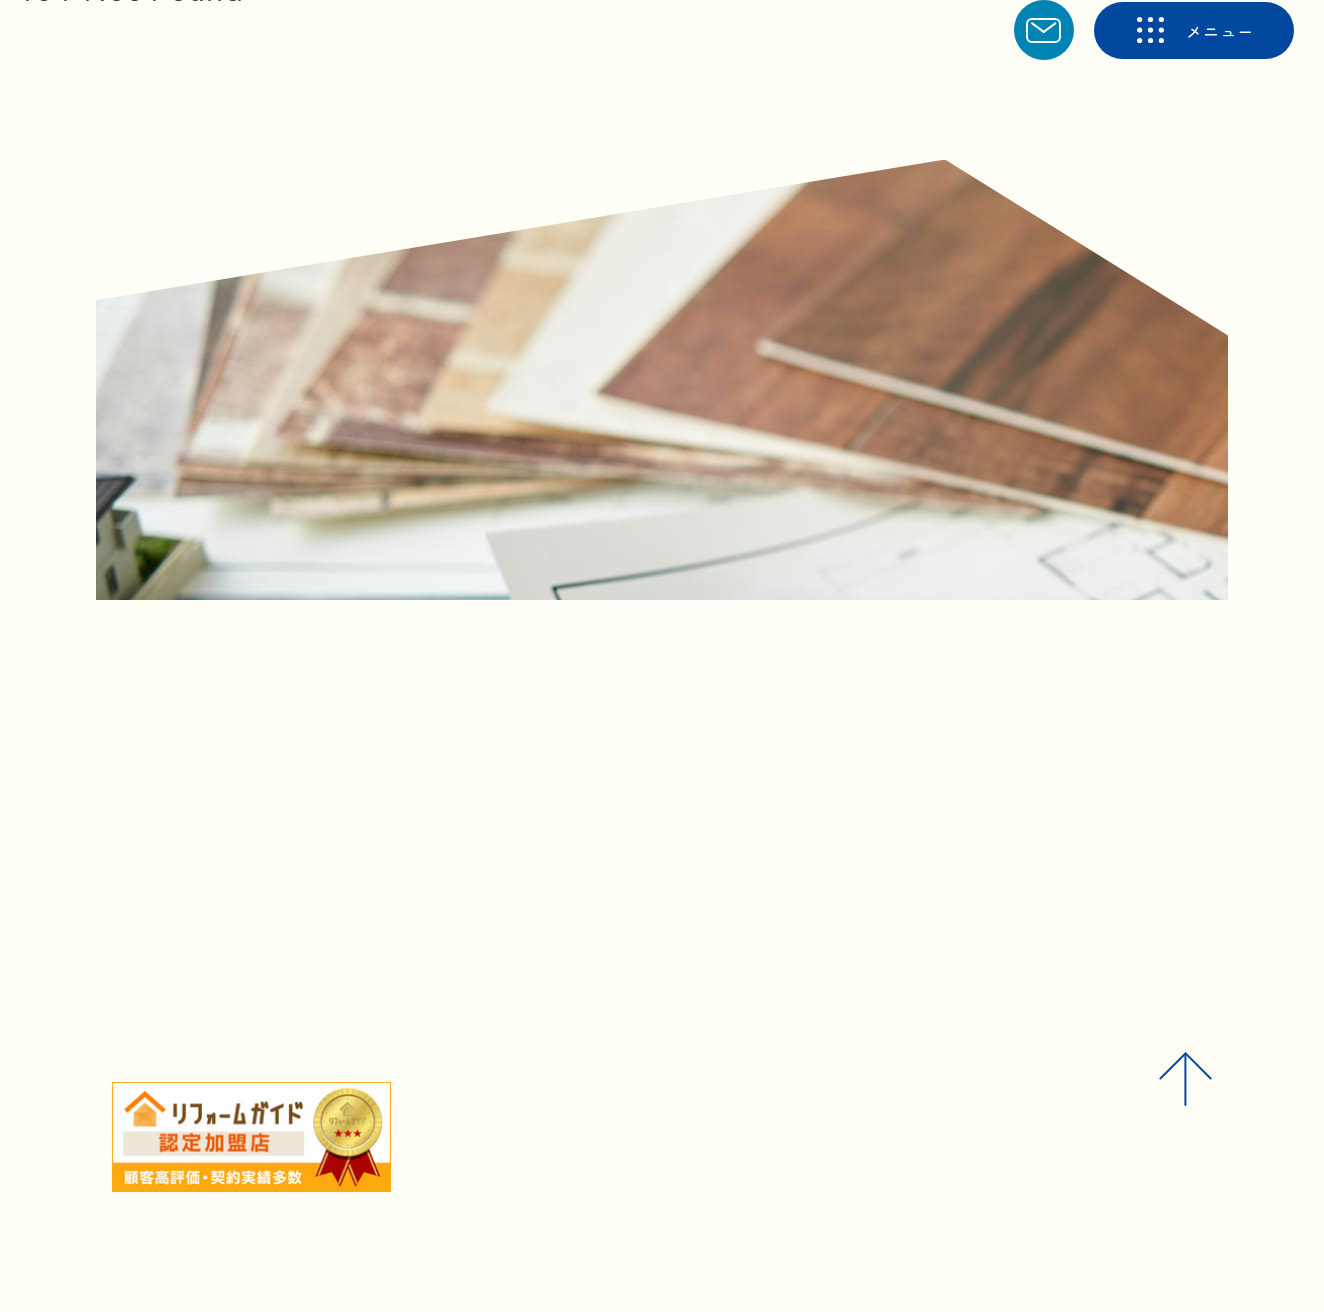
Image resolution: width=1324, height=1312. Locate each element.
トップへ (607, 871)
